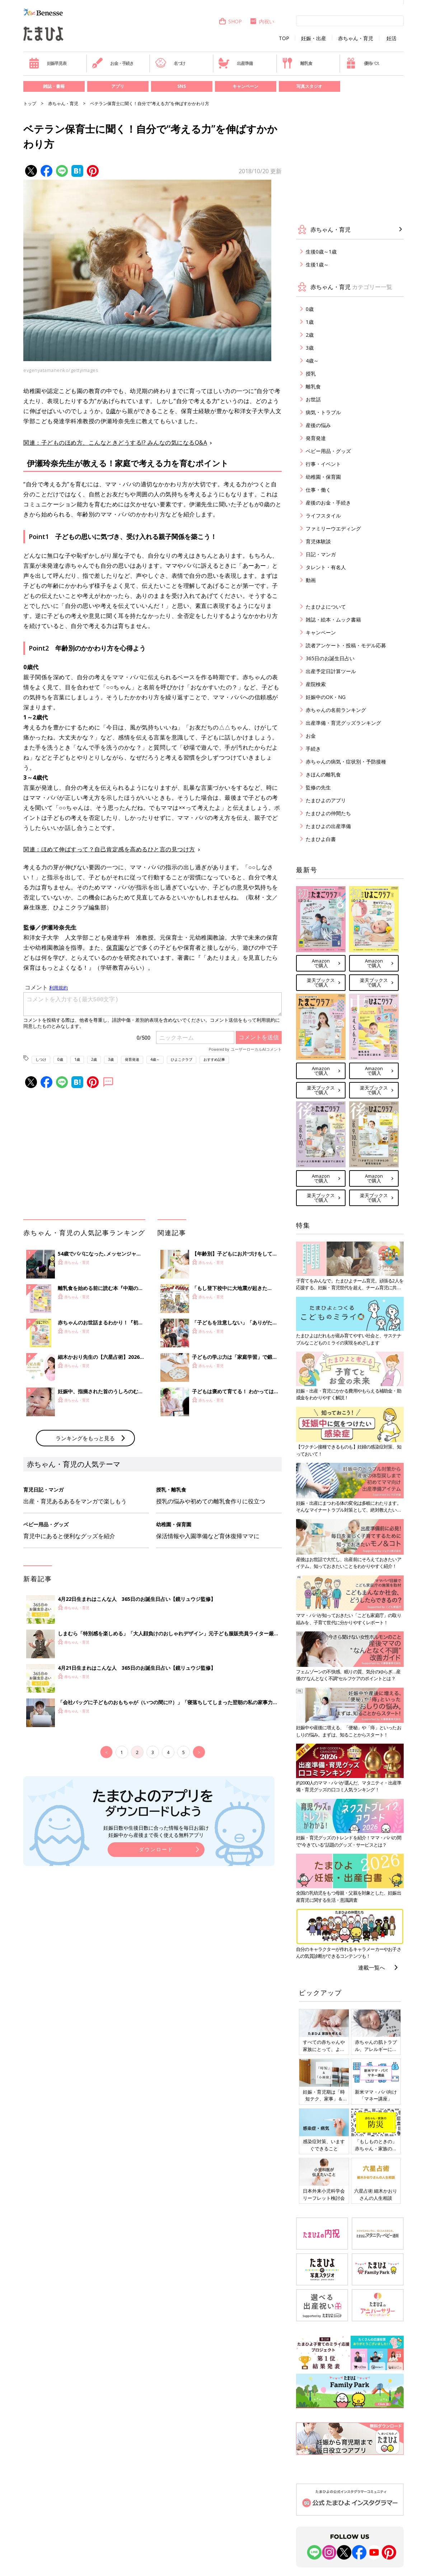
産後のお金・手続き (328, 502)
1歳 (77, 1059)
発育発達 (132, 1059)
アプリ (117, 86)
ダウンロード (156, 1849)
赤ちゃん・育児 (355, 38)
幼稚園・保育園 (323, 476)
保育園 (115, 947)
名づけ (170, 63)
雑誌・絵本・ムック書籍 (333, 619)
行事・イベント (323, 463)
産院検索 (316, 684)
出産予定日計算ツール (331, 671)
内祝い (261, 21)
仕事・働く (318, 489)
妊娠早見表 (47, 63)
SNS (181, 86)
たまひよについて (326, 606)
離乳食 (297, 63)
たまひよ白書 (321, 839)
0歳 (111, 411)
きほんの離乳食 (323, 774)
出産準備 (235, 63)
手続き (313, 748)
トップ (29, 103)
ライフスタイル (323, 515)
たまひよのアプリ (326, 800)
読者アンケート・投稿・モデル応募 (346, 645)
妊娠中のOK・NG (326, 697)
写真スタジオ (309, 86)
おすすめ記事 (214, 1059)
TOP (284, 38)
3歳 (111, 1059)
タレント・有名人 (326, 567)
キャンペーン (245, 86)
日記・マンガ (321, 554)
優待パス (362, 63)
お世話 (313, 399)
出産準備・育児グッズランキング (343, 722)
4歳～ (155, 1059)
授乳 (311, 373)
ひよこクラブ (181, 1059)
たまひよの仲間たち (328, 813)
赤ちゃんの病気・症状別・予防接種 (346, 761)
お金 (311, 735)
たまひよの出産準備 (328, 826)
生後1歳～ (317, 264)
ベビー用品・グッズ (328, 451)
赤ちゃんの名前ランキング (336, 709)
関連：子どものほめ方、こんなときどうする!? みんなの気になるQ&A (115, 442)
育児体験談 (318, 541)
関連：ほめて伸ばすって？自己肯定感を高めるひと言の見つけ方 (109, 849)
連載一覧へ (371, 1967)
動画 (311, 580)
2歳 (94, 1059)
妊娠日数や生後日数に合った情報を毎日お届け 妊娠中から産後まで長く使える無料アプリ (156, 1831)
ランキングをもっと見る (85, 1438)
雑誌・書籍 (54, 86)
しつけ (41, 1059)
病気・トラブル (323, 412)
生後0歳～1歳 (321, 251)
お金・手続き (112, 63)
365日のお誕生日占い (330, 658)
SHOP (230, 21)
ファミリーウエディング (333, 528)
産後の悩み (318, 425)
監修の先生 (318, 787)
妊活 (391, 38)
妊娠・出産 (313, 38)
